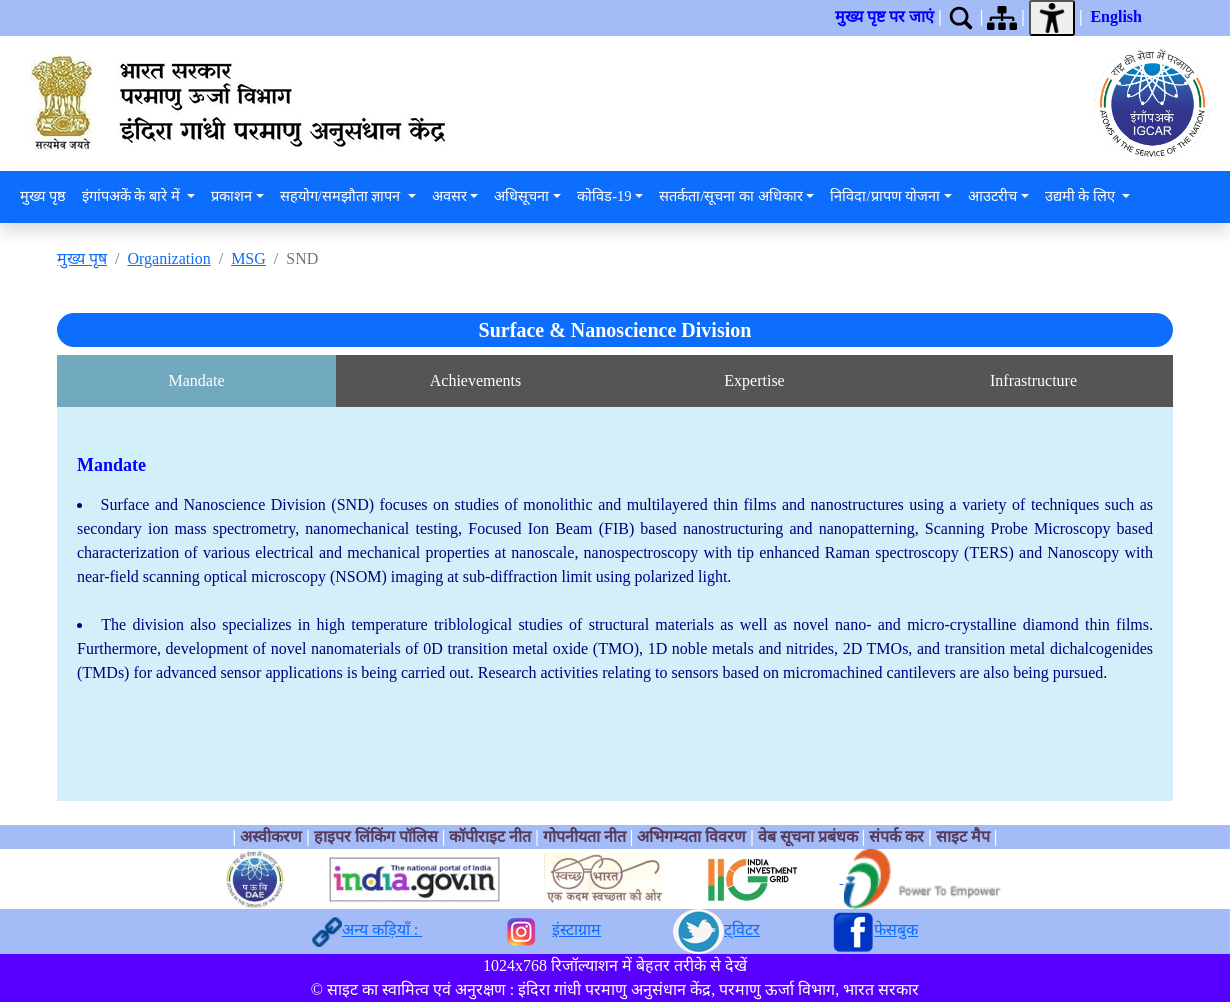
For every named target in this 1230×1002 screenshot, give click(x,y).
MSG (248, 258)
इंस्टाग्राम (576, 929)
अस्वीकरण (271, 836)
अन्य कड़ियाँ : (382, 929)
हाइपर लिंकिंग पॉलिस (378, 836)
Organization (168, 258)
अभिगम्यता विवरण (691, 836)
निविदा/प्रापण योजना (885, 196)
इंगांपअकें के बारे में (133, 196)
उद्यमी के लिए (1082, 196)
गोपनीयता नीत (584, 836)
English (1116, 16)
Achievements (476, 380)
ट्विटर (742, 929)
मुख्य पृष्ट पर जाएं (884, 16)
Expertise (754, 380)
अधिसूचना (521, 196)
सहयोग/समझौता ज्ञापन (342, 196)
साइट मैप (963, 836)
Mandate (197, 380)
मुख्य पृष (82, 258)
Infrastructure (1033, 380)
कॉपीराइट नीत (490, 836)
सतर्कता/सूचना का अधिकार (730, 196)
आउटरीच (992, 196)
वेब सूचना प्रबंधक (808, 836)
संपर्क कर (896, 836)
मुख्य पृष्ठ (43, 196)
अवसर (449, 196)
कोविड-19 (604, 196)
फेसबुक (896, 929)
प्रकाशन (231, 196)
